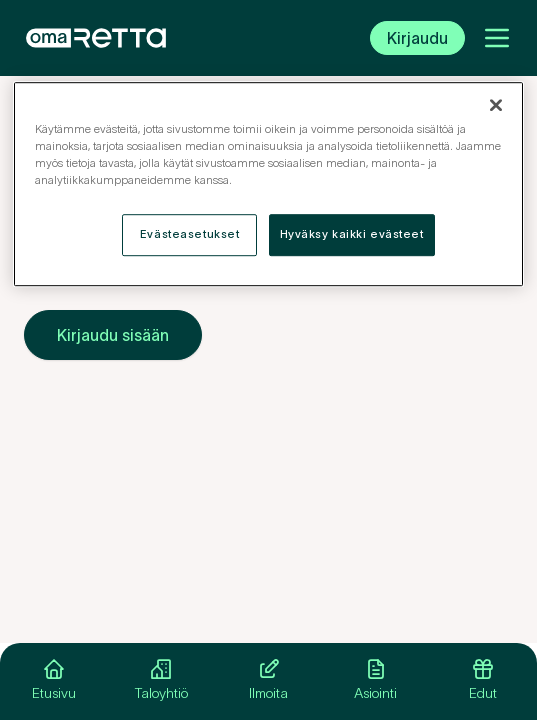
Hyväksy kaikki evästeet (352, 234)
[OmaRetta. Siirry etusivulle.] (96, 38)
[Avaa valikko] (497, 38)
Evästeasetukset (190, 234)
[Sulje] (496, 105)
